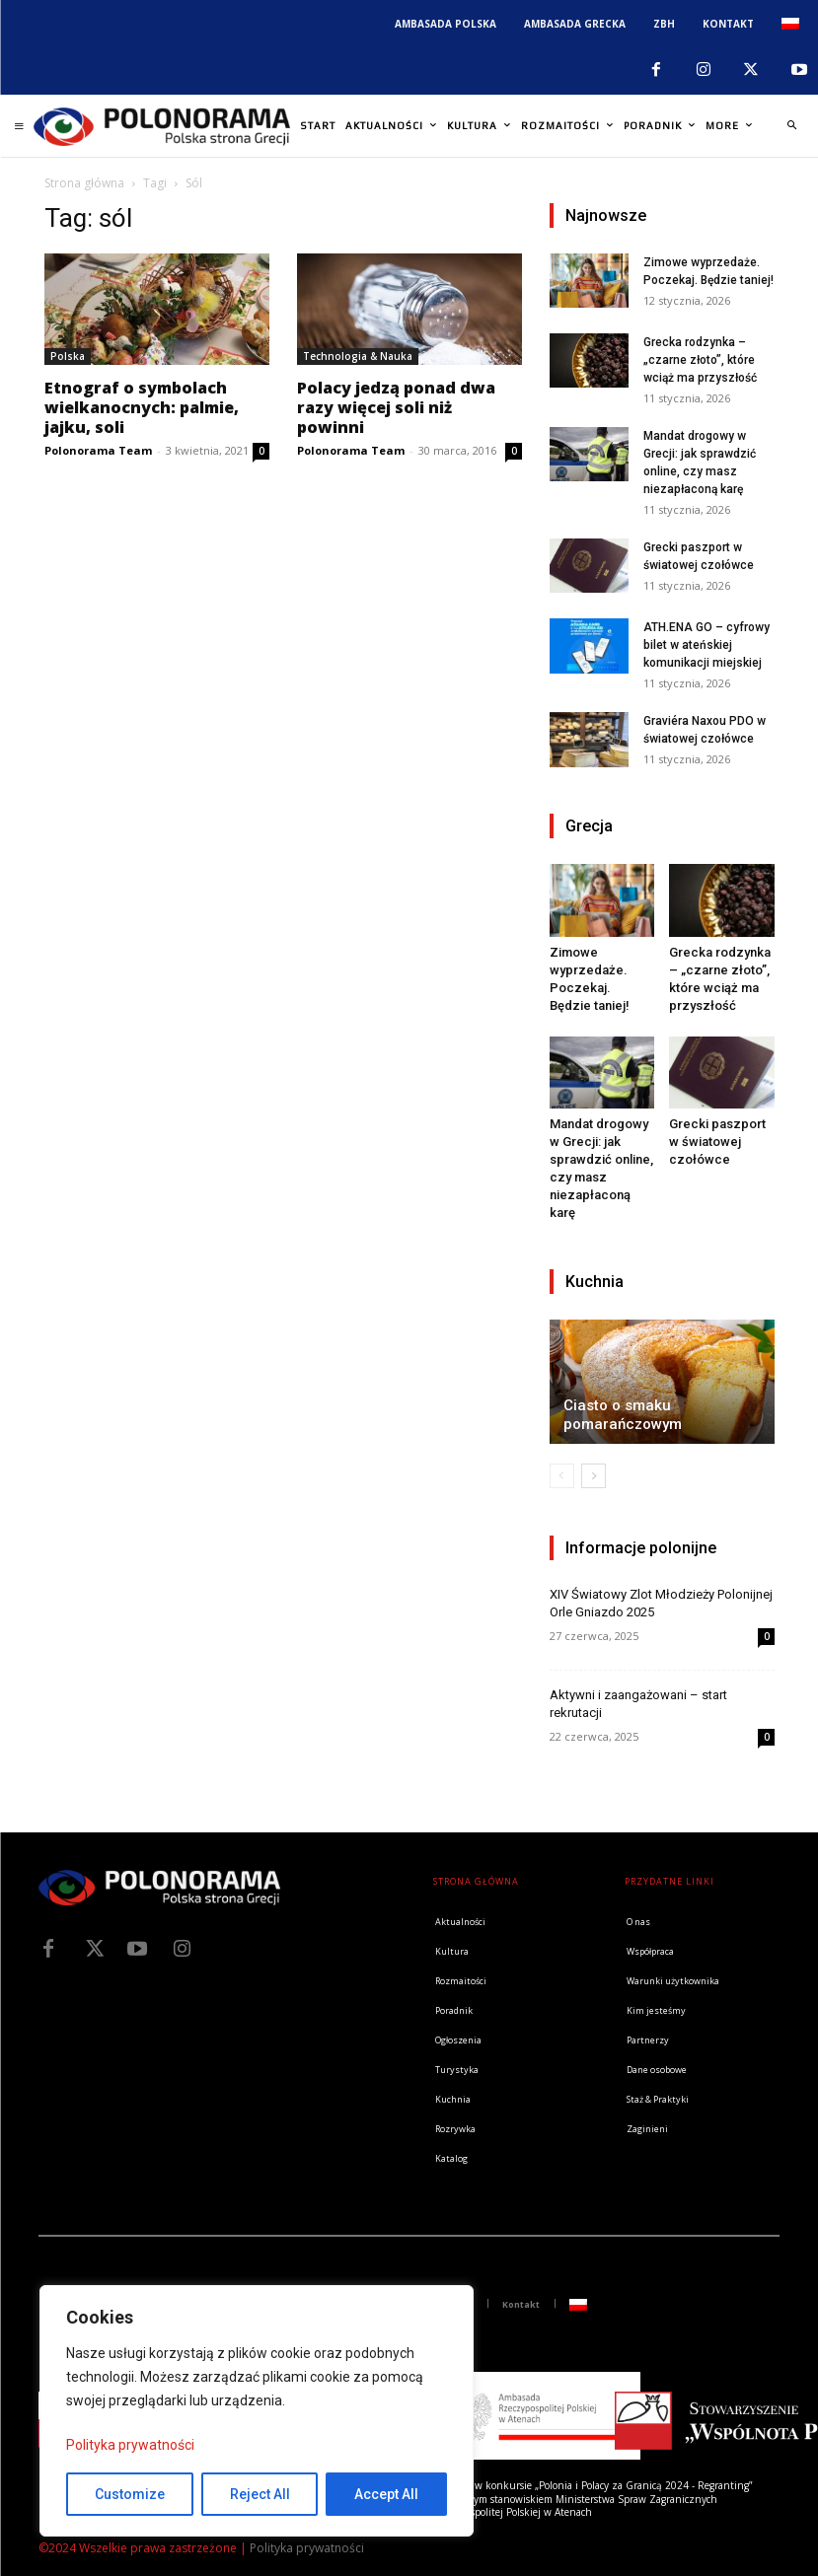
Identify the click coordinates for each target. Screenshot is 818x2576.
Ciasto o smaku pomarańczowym (622, 1414)
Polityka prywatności (130, 2445)
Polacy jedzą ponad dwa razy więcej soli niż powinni (396, 407)
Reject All (260, 2494)
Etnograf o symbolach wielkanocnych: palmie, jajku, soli (141, 407)
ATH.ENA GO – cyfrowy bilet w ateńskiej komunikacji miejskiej (706, 645)
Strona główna (84, 183)
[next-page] (593, 1476)
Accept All (386, 2494)
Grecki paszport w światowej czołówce (717, 1141)
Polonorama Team (98, 450)
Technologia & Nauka (357, 356)
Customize (130, 2494)
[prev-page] (562, 1476)
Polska (67, 356)
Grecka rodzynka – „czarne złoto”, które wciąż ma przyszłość (700, 360)
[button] (791, 126)
